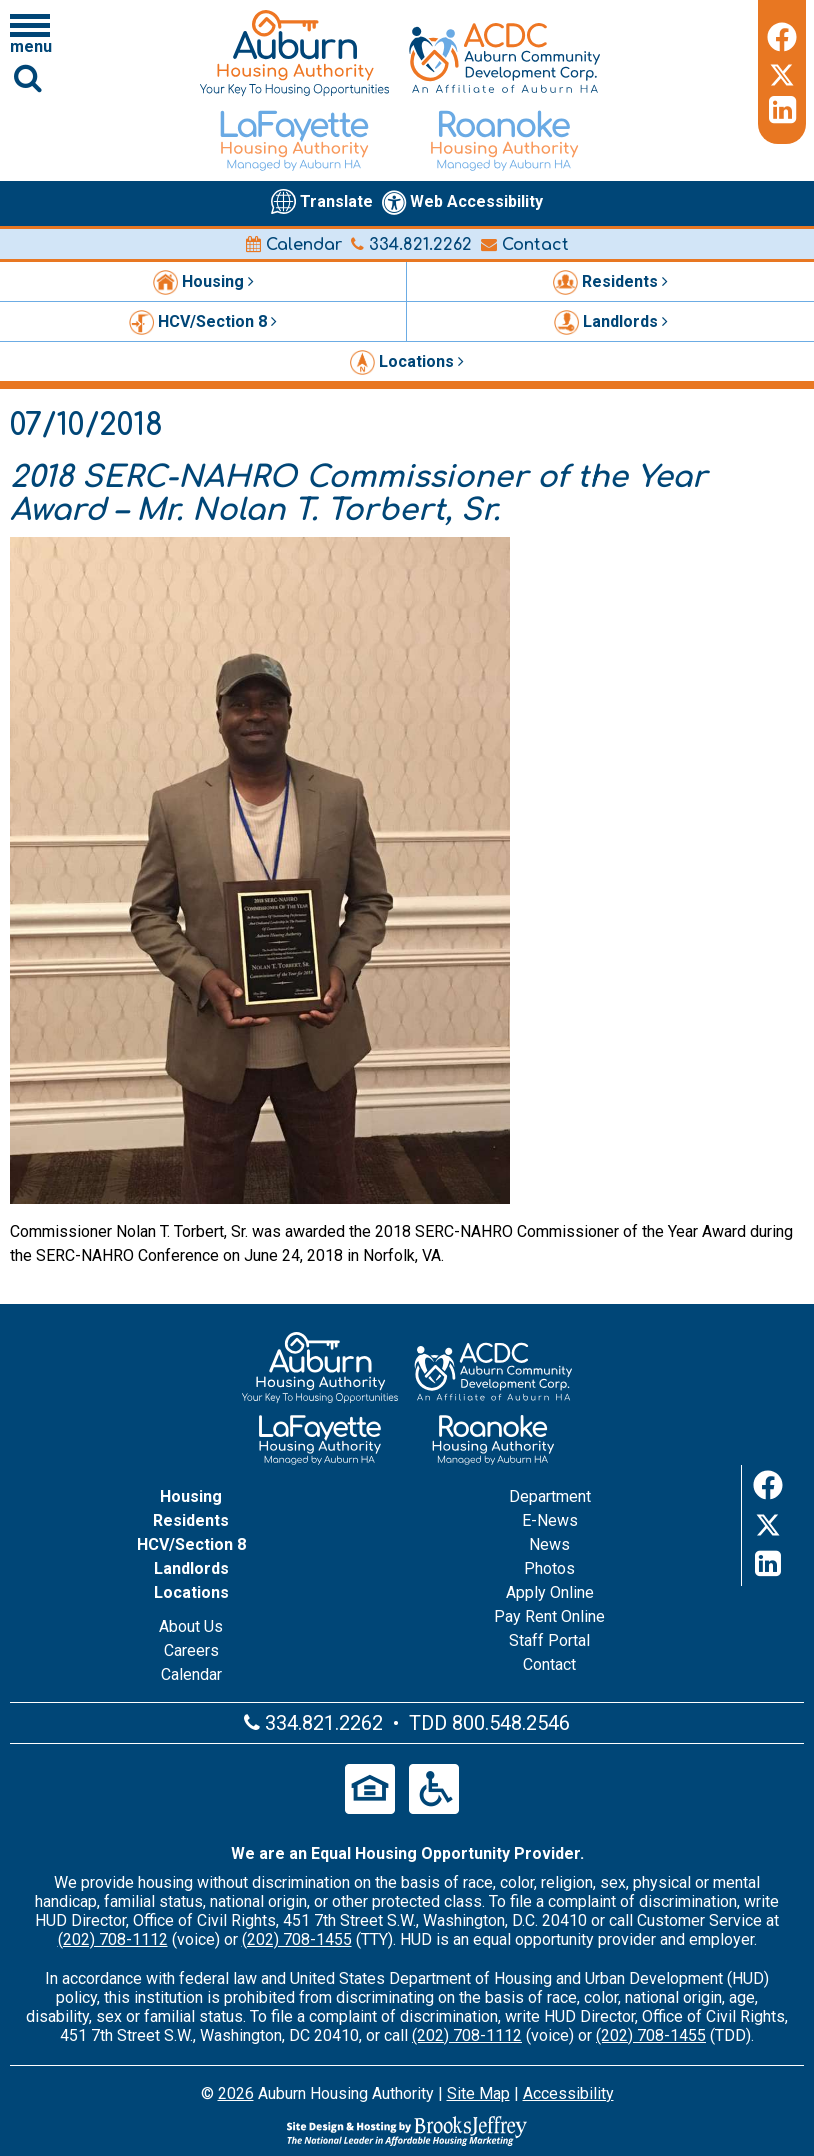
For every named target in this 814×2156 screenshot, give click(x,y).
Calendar (294, 245)
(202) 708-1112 (113, 1939)
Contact (525, 245)
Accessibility (568, 2093)
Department (550, 1496)
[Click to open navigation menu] (30, 33)
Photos (549, 1568)
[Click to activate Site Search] (28, 77)
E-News (550, 1520)
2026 (236, 2093)
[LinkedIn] (782, 110)
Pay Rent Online (549, 1616)
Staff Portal (549, 1640)
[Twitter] (782, 72)
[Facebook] (782, 34)
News (549, 1544)
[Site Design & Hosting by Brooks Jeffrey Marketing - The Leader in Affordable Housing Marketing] (407, 2131)
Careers (191, 1650)
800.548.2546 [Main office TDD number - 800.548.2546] (511, 1723)
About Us (191, 1626)
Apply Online (550, 1592)
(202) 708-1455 (297, 1939)
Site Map (478, 2093)
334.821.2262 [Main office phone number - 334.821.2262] (411, 245)
